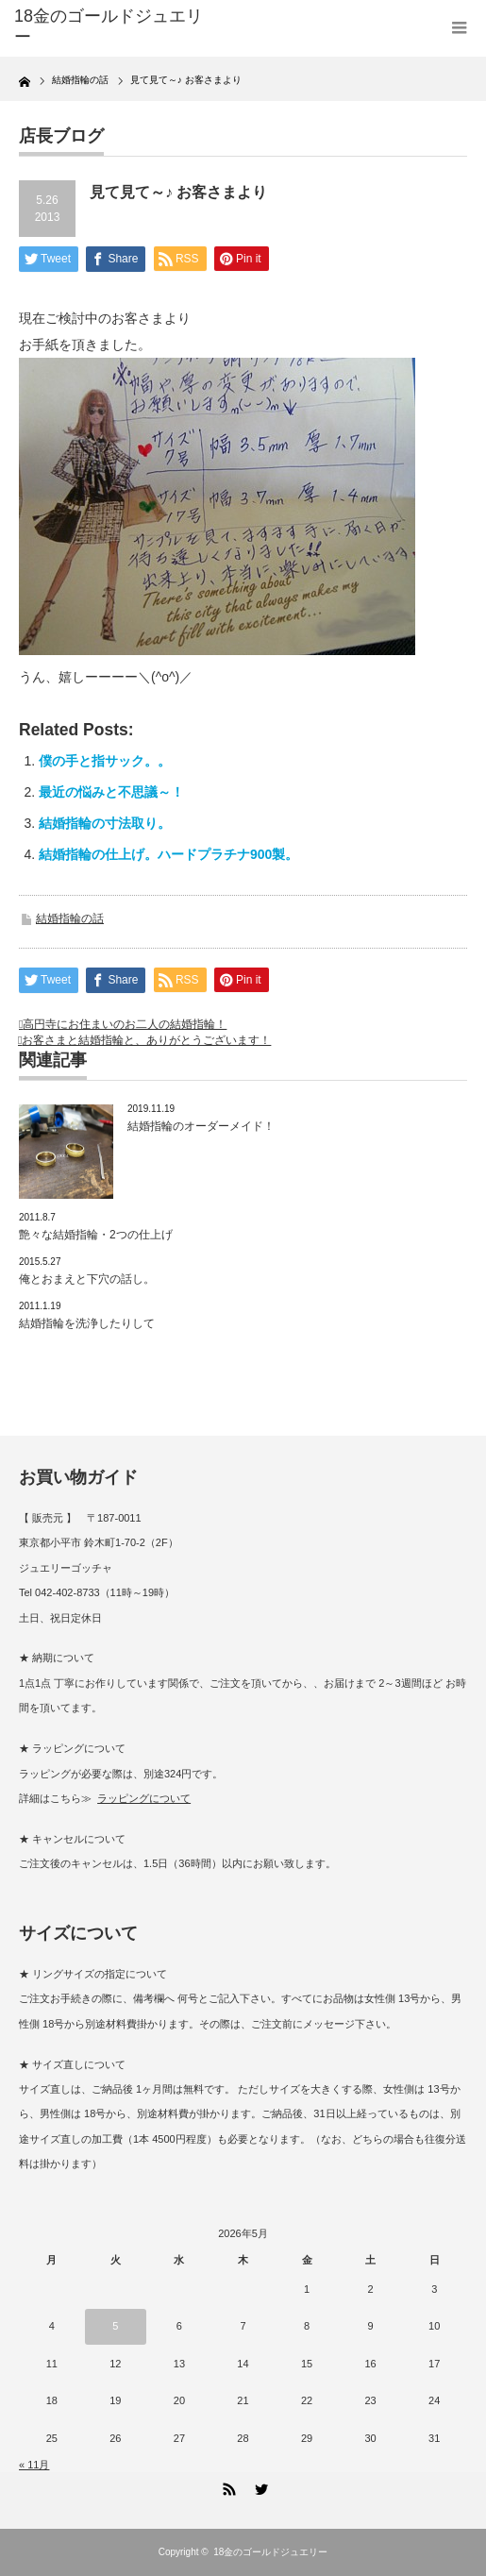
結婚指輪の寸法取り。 (105, 823)
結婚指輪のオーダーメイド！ (201, 1126)
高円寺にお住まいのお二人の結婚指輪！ (124, 1024)
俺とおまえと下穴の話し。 (87, 1279)
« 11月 (34, 2464)
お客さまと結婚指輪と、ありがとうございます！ (146, 1040)
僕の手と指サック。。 (105, 760)
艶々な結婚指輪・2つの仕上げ (96, 1234)
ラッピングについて (144, 1798)
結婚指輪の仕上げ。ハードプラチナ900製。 (168, 854)
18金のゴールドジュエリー (108, 26)
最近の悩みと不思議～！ (111, 792)
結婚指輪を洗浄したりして (87, 1323)
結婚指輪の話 (70, 918)
